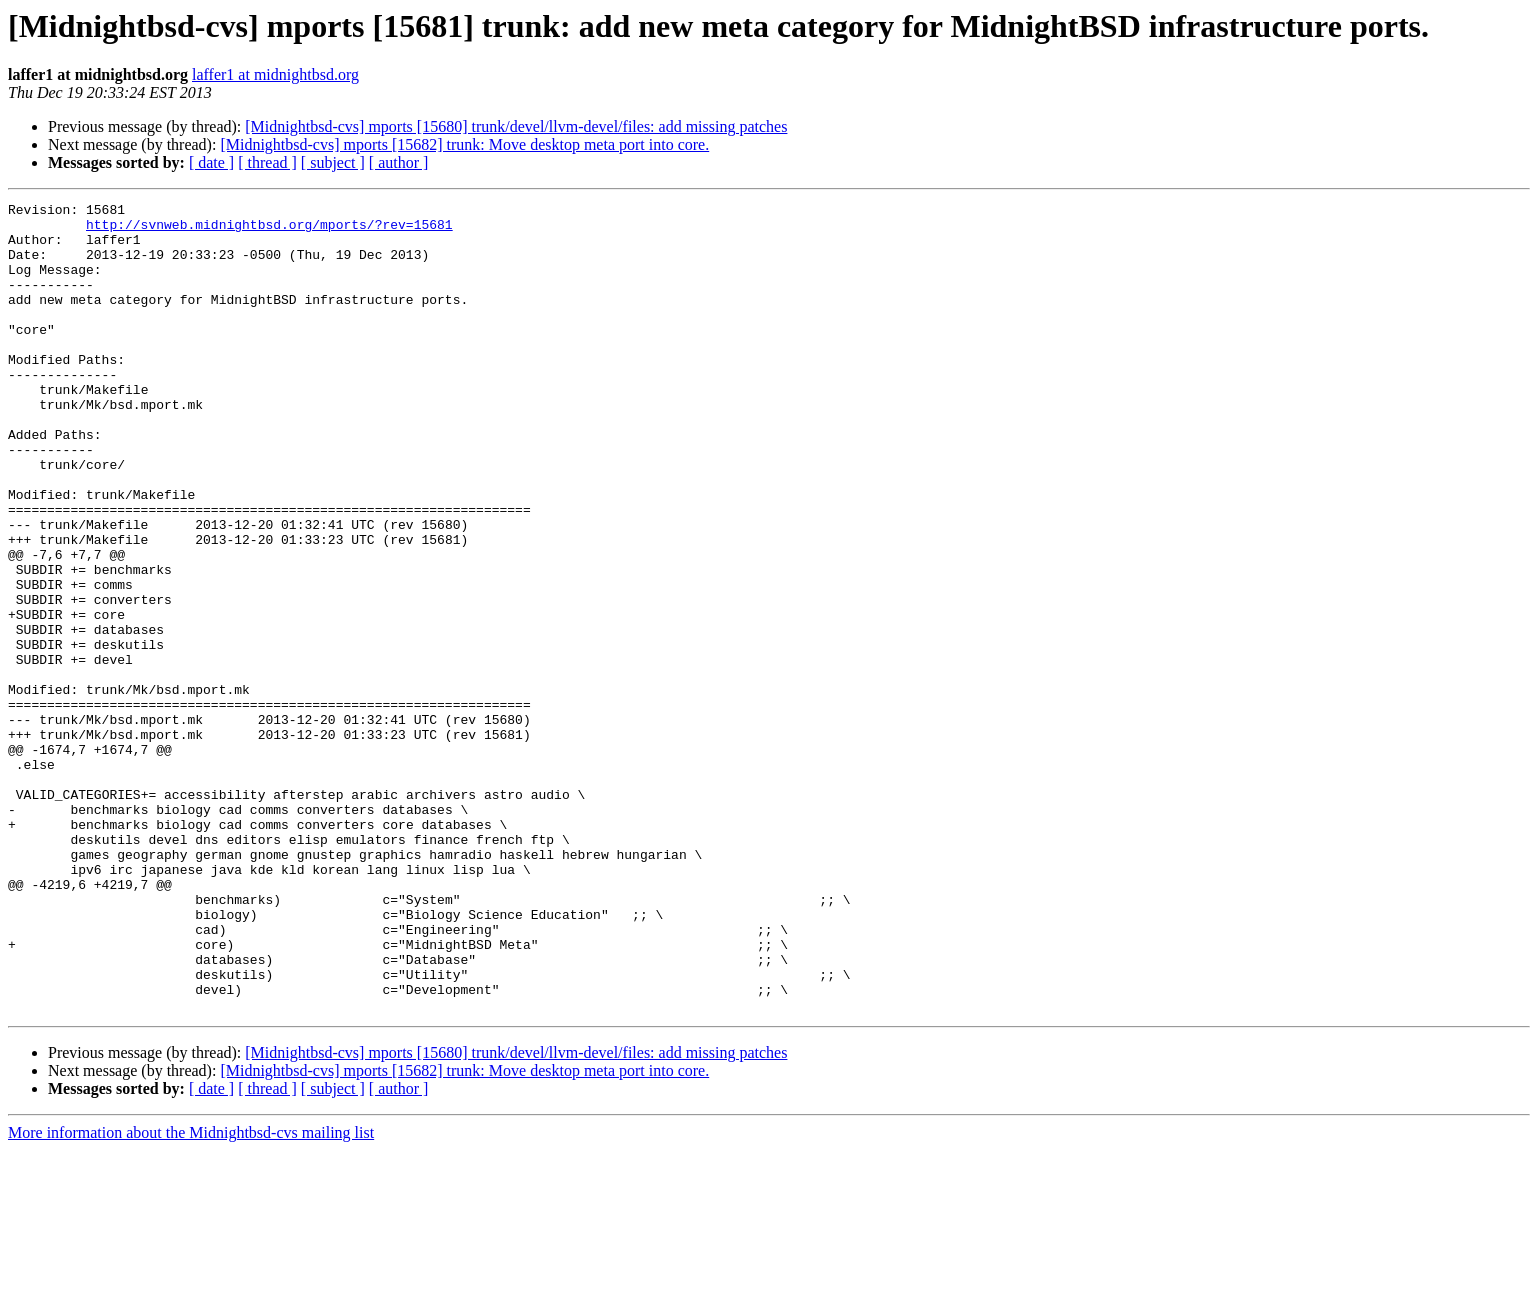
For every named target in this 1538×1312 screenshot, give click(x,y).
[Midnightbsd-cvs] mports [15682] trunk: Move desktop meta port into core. (464, 144)
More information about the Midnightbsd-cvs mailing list (191, 1294)
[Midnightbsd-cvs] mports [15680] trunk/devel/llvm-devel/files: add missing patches (516, 126)
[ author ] (399, 162)
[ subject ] (333, 162)
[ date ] (211, 162)
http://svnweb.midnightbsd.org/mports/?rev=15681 (269, 230)
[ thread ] (267, 162)
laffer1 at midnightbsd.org (275, 74)
